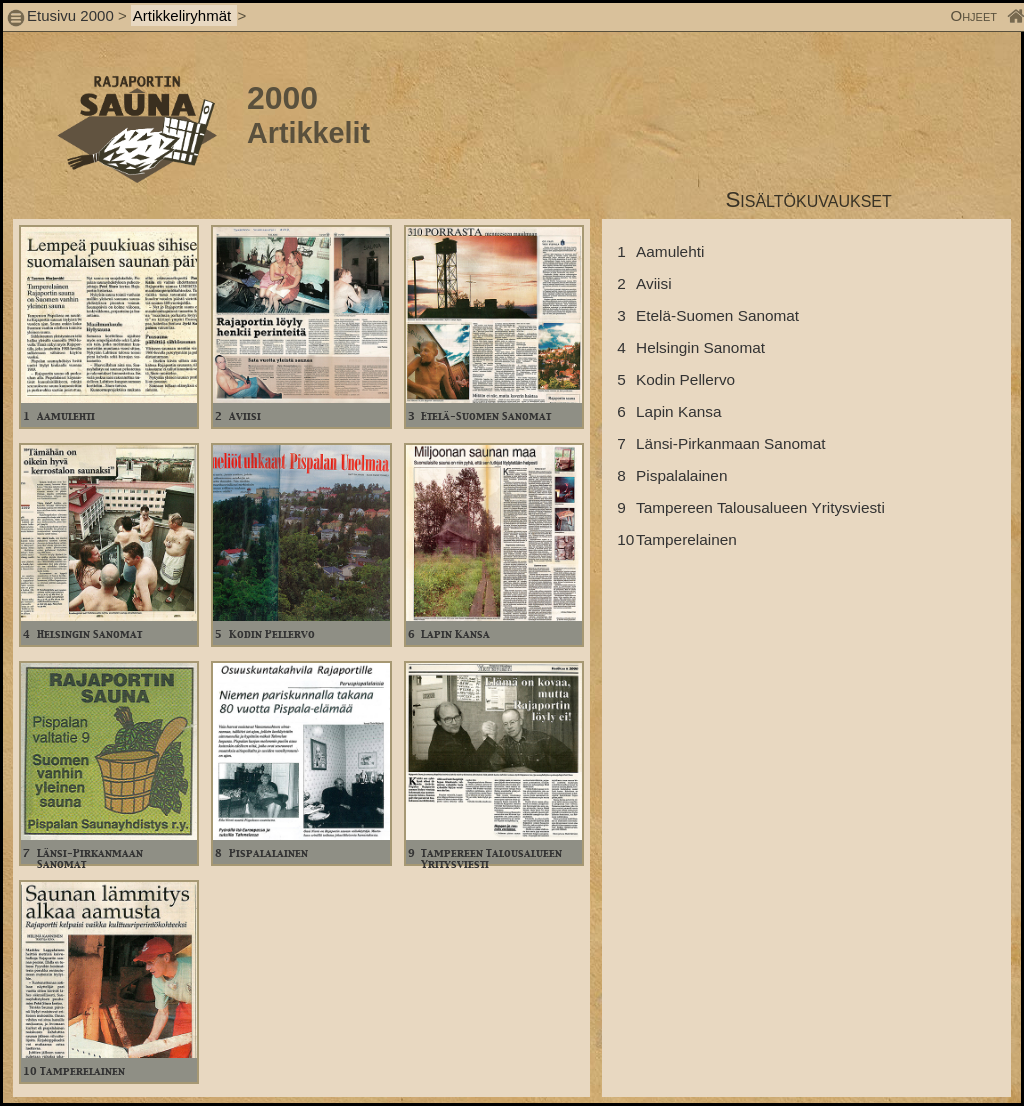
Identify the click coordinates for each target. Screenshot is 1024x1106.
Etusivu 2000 (70, 15)
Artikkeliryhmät (184, 15)
